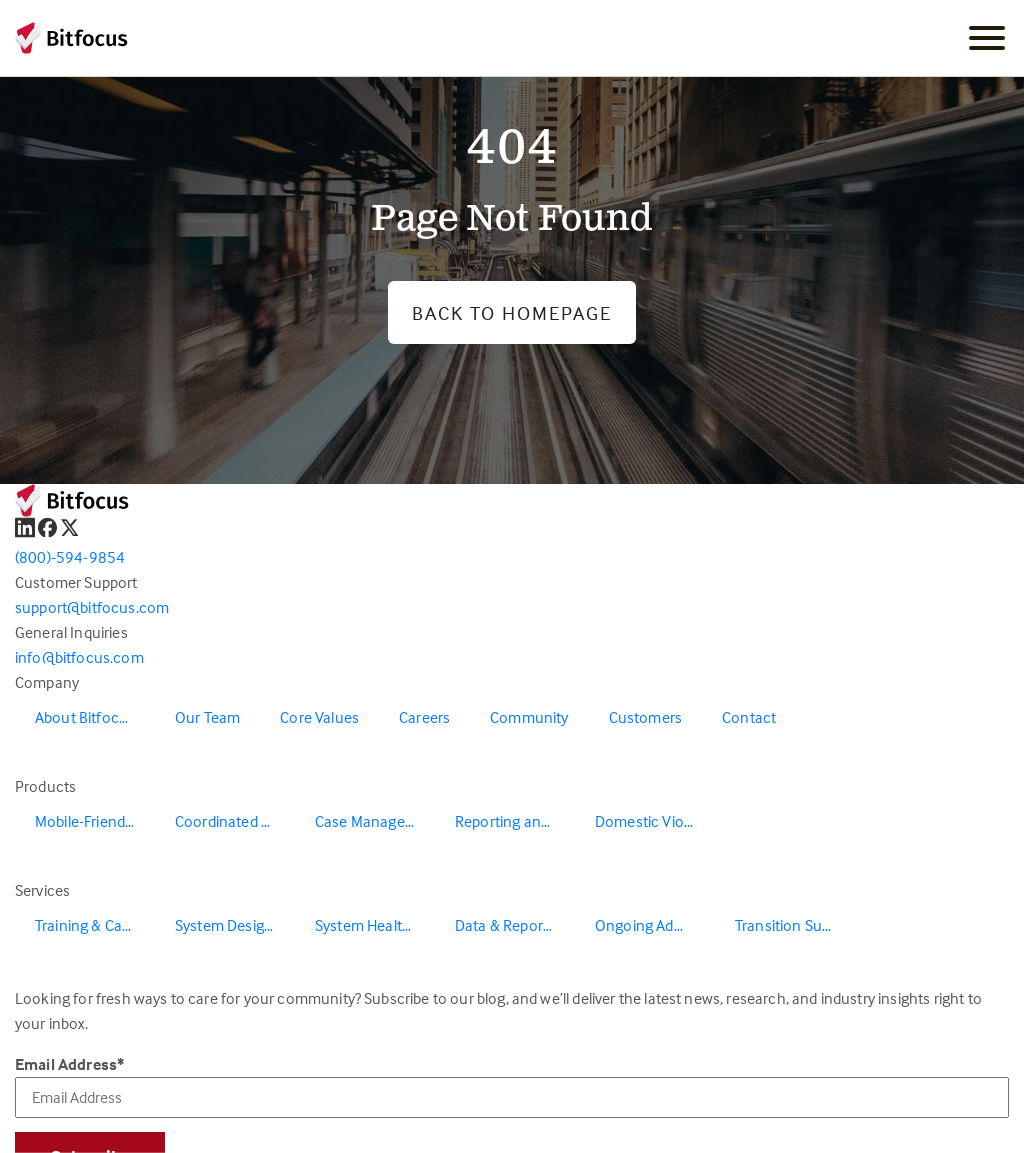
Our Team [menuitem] (207, 717)
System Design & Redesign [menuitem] (235, 925)
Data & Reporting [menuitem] (512, 925)
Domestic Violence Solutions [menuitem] (655, 821)
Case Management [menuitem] (375, 821)
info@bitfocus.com (79, 657)
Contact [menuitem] (749, 717)
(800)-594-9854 (70, 557)
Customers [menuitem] (645, 717)
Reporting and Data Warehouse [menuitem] (515, 821)
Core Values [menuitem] (319, 717)
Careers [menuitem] (424, 717)
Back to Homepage (512, 312)
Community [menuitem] (529, 717)
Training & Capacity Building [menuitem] (95, 925)
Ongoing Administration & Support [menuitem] (655, 925)
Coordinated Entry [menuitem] (235, 821)
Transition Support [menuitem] (795, 925)
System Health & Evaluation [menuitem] (375, 925)
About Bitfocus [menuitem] (85, 717)
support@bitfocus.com (92, 607)
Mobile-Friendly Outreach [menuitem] (95, 821)
